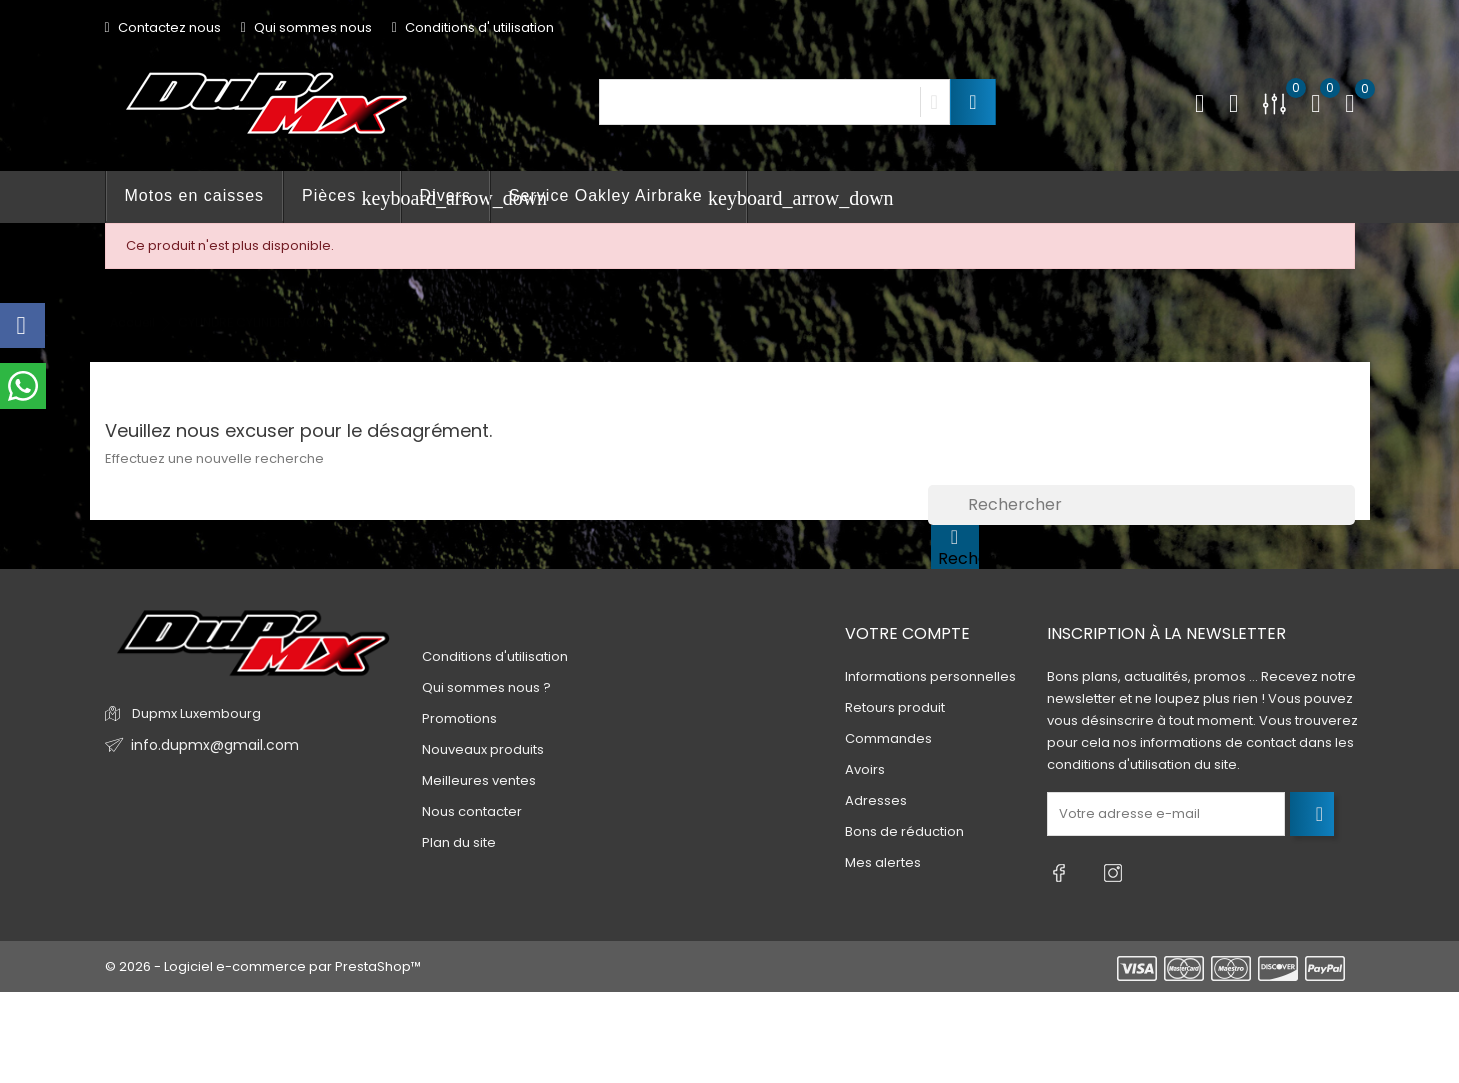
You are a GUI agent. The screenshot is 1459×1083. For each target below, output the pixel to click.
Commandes (888, 738)
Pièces (351, 198)
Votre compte (907, 633)
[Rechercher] (1141, 505)
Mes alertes (883, 862)
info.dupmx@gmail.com (208, 745)
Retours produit (895, 707)
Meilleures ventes (479, 780)
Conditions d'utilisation (495, 656)
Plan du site (459, 842)
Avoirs (865, 769)
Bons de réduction (904, 831)
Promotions (459, 718)
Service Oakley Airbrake (628, 198)
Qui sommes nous (306, 27)
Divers (445, 195)
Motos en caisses (195, 195)
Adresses (876, 800)
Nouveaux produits (483, 749)
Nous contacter (472, 811)
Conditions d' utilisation (473, 27)
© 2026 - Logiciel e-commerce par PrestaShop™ (263, 957)
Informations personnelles (930, 676)
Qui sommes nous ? (486, 687)
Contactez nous (163, 27)
